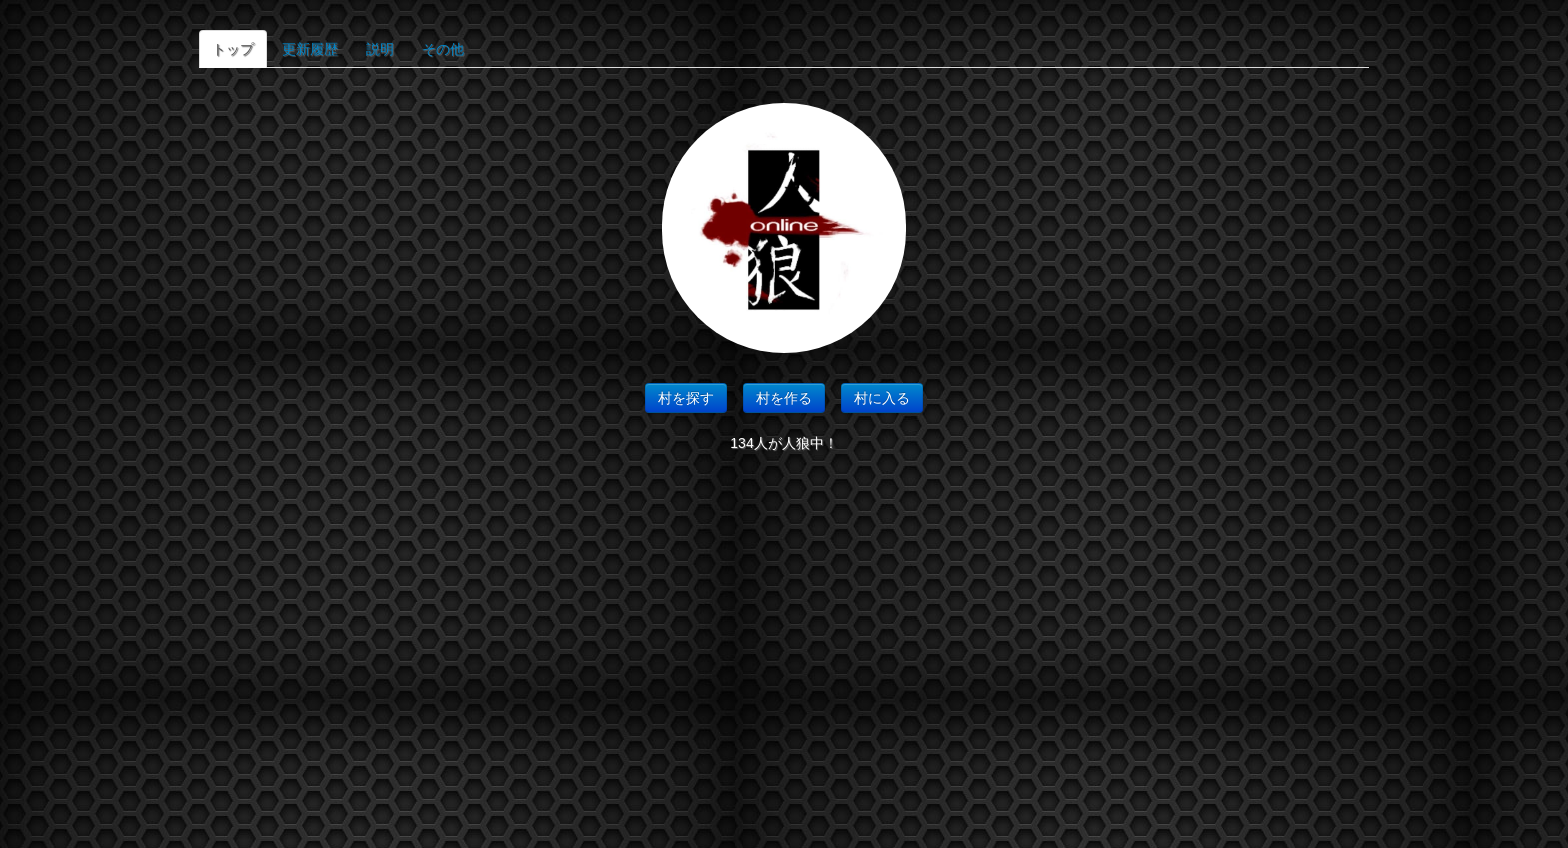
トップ (233, 49)
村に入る (882, 398)
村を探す (686, 398)
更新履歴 (310, 49)
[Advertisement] (784, 658)
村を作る (784, 398)
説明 (380, 49)
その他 (443, 49)
